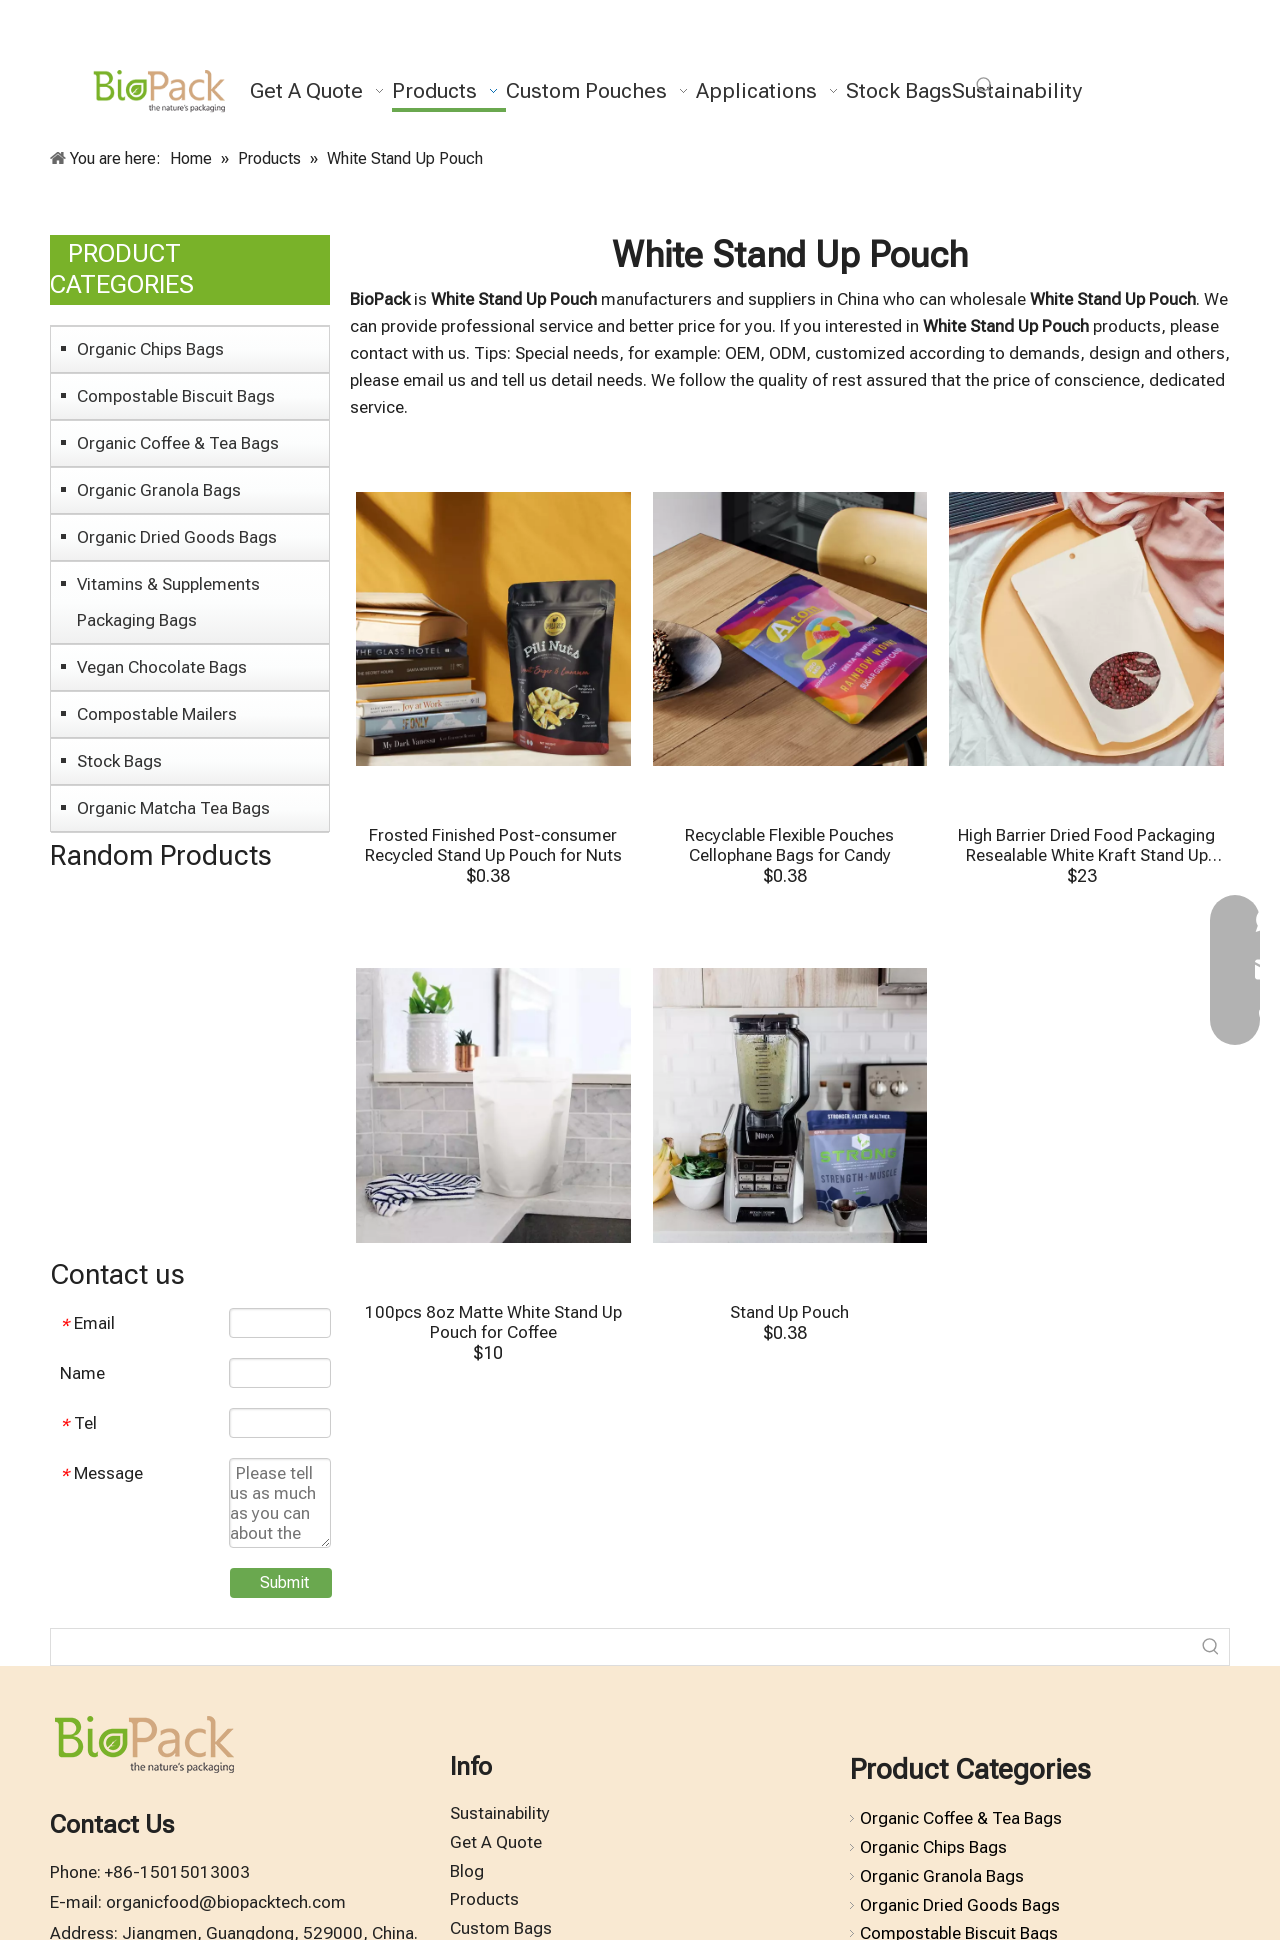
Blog (467, 1871)
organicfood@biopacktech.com (226, 1902)
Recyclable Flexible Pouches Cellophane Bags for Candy (789, 845)
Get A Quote (496, 1842)
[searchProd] (622, 1647)
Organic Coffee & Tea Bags (178, 443)
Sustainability (500, 1813)
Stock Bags (119, 761)
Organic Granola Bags (159, 490)
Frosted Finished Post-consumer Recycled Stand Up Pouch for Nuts (493, 845)
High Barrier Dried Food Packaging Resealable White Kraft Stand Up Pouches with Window (1086, 845)
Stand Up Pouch (789, 1312)
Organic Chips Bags (150, 349)
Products (484, 1899)
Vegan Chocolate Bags (162, 667)
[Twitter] (1083, 43)
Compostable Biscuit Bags (176, 396)
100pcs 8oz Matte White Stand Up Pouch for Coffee (493, 1322)
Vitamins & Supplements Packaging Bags (168, 602)
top (1238, 1854)
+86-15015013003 (177, 1872)
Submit (284, 1582)
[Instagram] (1152, 44)
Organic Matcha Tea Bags (173, 808)
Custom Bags (501, 1928)
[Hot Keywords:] (985, 86)
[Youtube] (1117, 43)
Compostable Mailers (157, 714)
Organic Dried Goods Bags (177, 537)
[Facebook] (1049, 43)
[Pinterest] (1186, 43)
